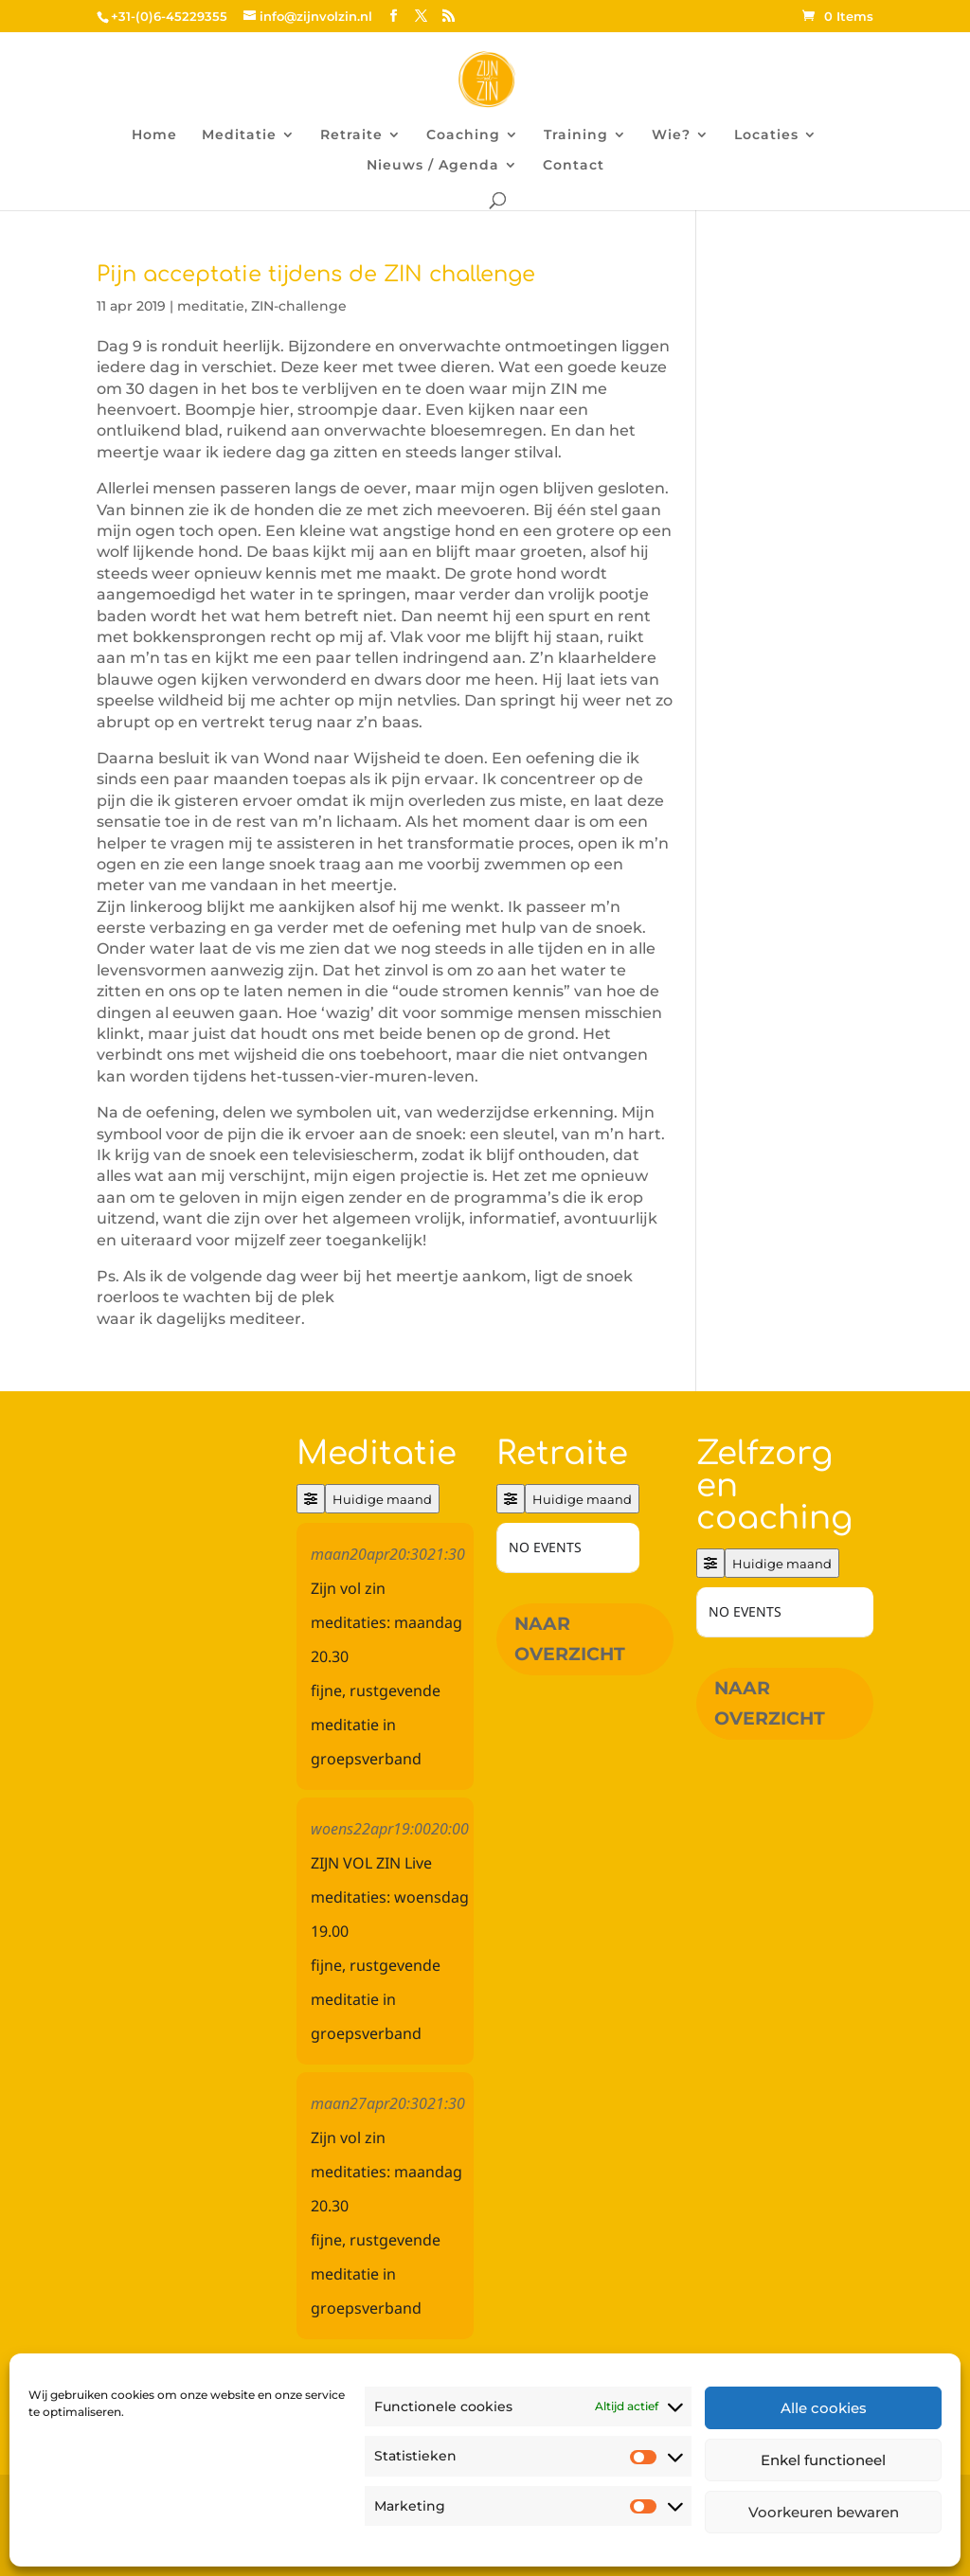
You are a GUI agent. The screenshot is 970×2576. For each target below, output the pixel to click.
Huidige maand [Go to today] (382, 1499)
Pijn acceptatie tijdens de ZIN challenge (316, 274)
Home (154, 135)
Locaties (766, 135)
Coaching (463, 135)
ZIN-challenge (299, 305)
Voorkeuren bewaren (823, 2512)
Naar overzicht (569, 1639)
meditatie (210, 305)
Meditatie (239, 135)
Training (576, 135)
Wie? (671, 135)
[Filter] (310, 1498)
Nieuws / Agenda (433, 165)
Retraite (351, 135)
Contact (573, 165)
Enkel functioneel (823, 2460)
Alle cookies (824, 2408)
